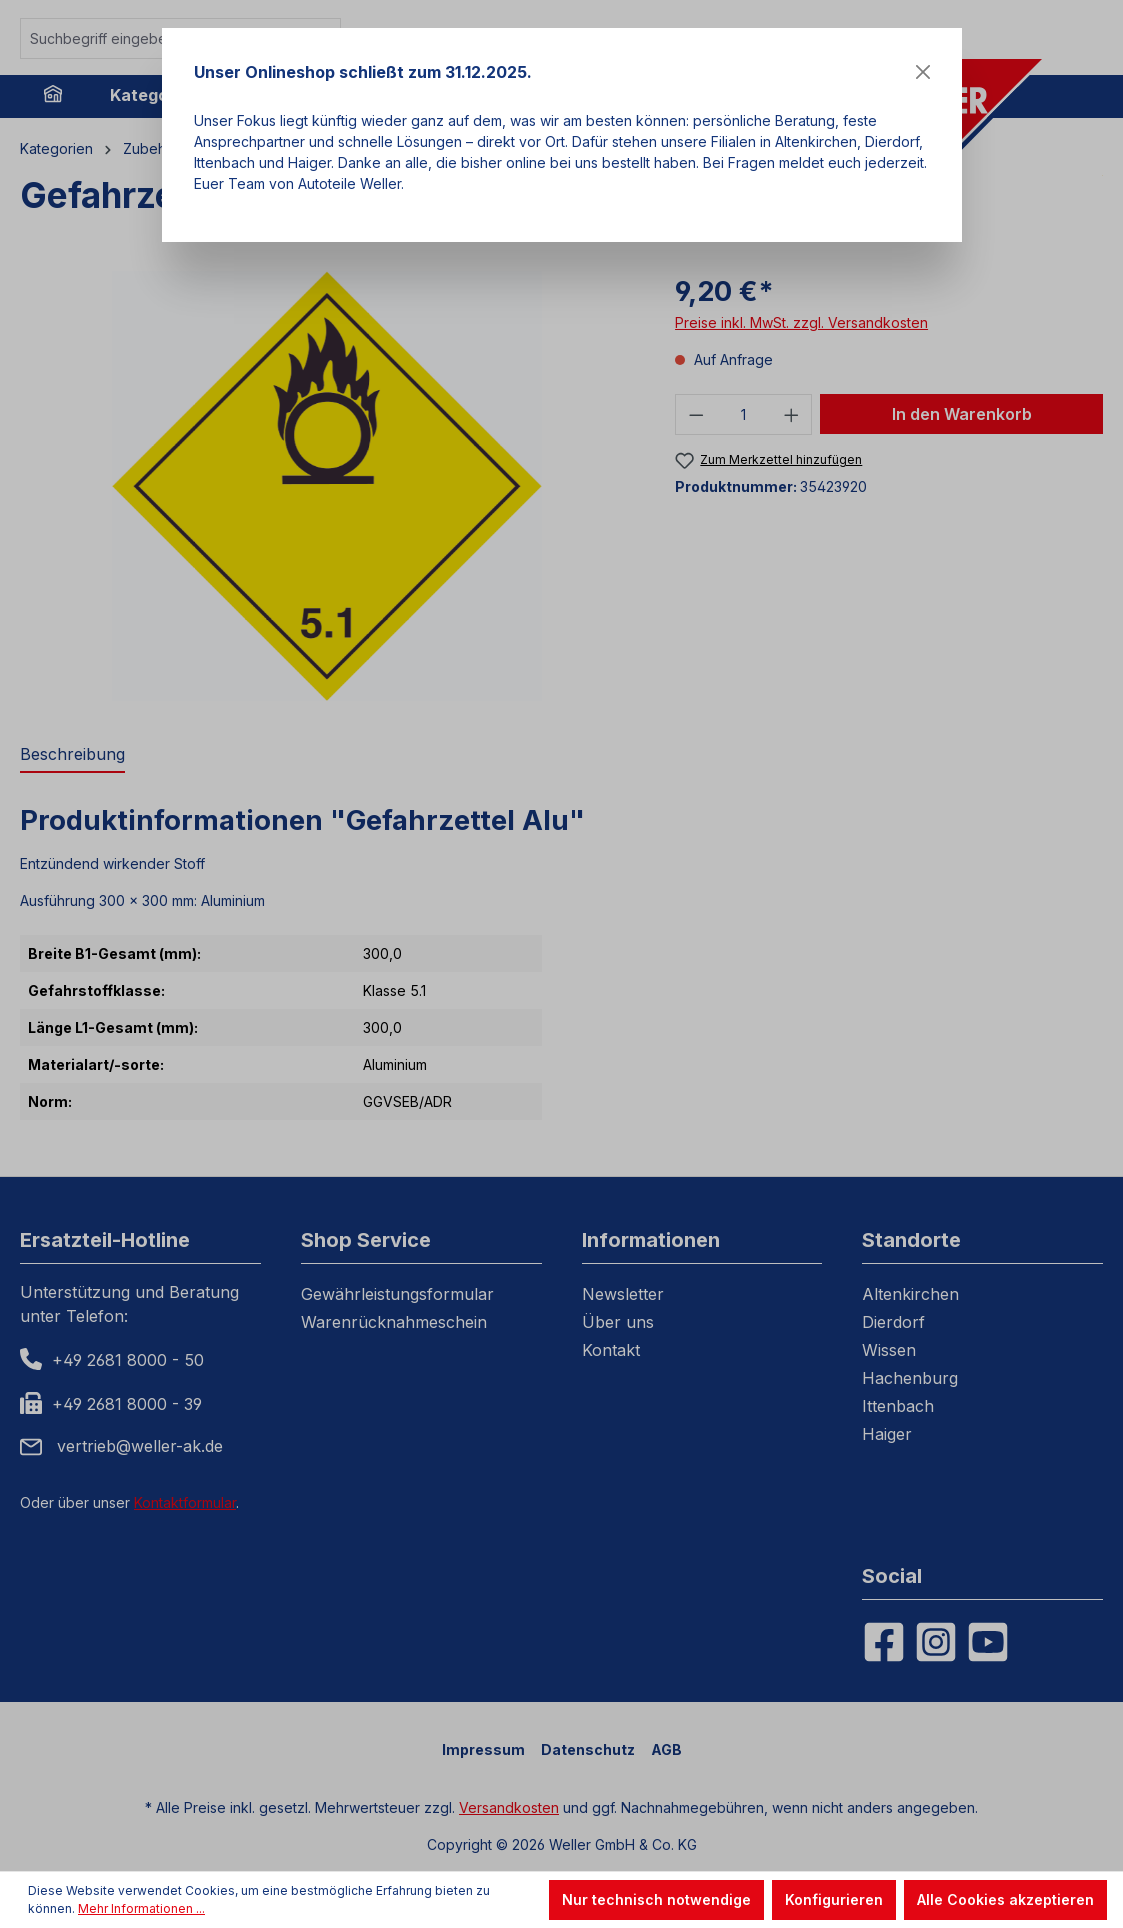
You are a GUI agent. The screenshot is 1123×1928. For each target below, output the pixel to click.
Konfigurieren (834, 1899)
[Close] (923, 72)
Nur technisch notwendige (656, 1899)
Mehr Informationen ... (141, 1908)
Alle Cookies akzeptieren (1005, 1899)
